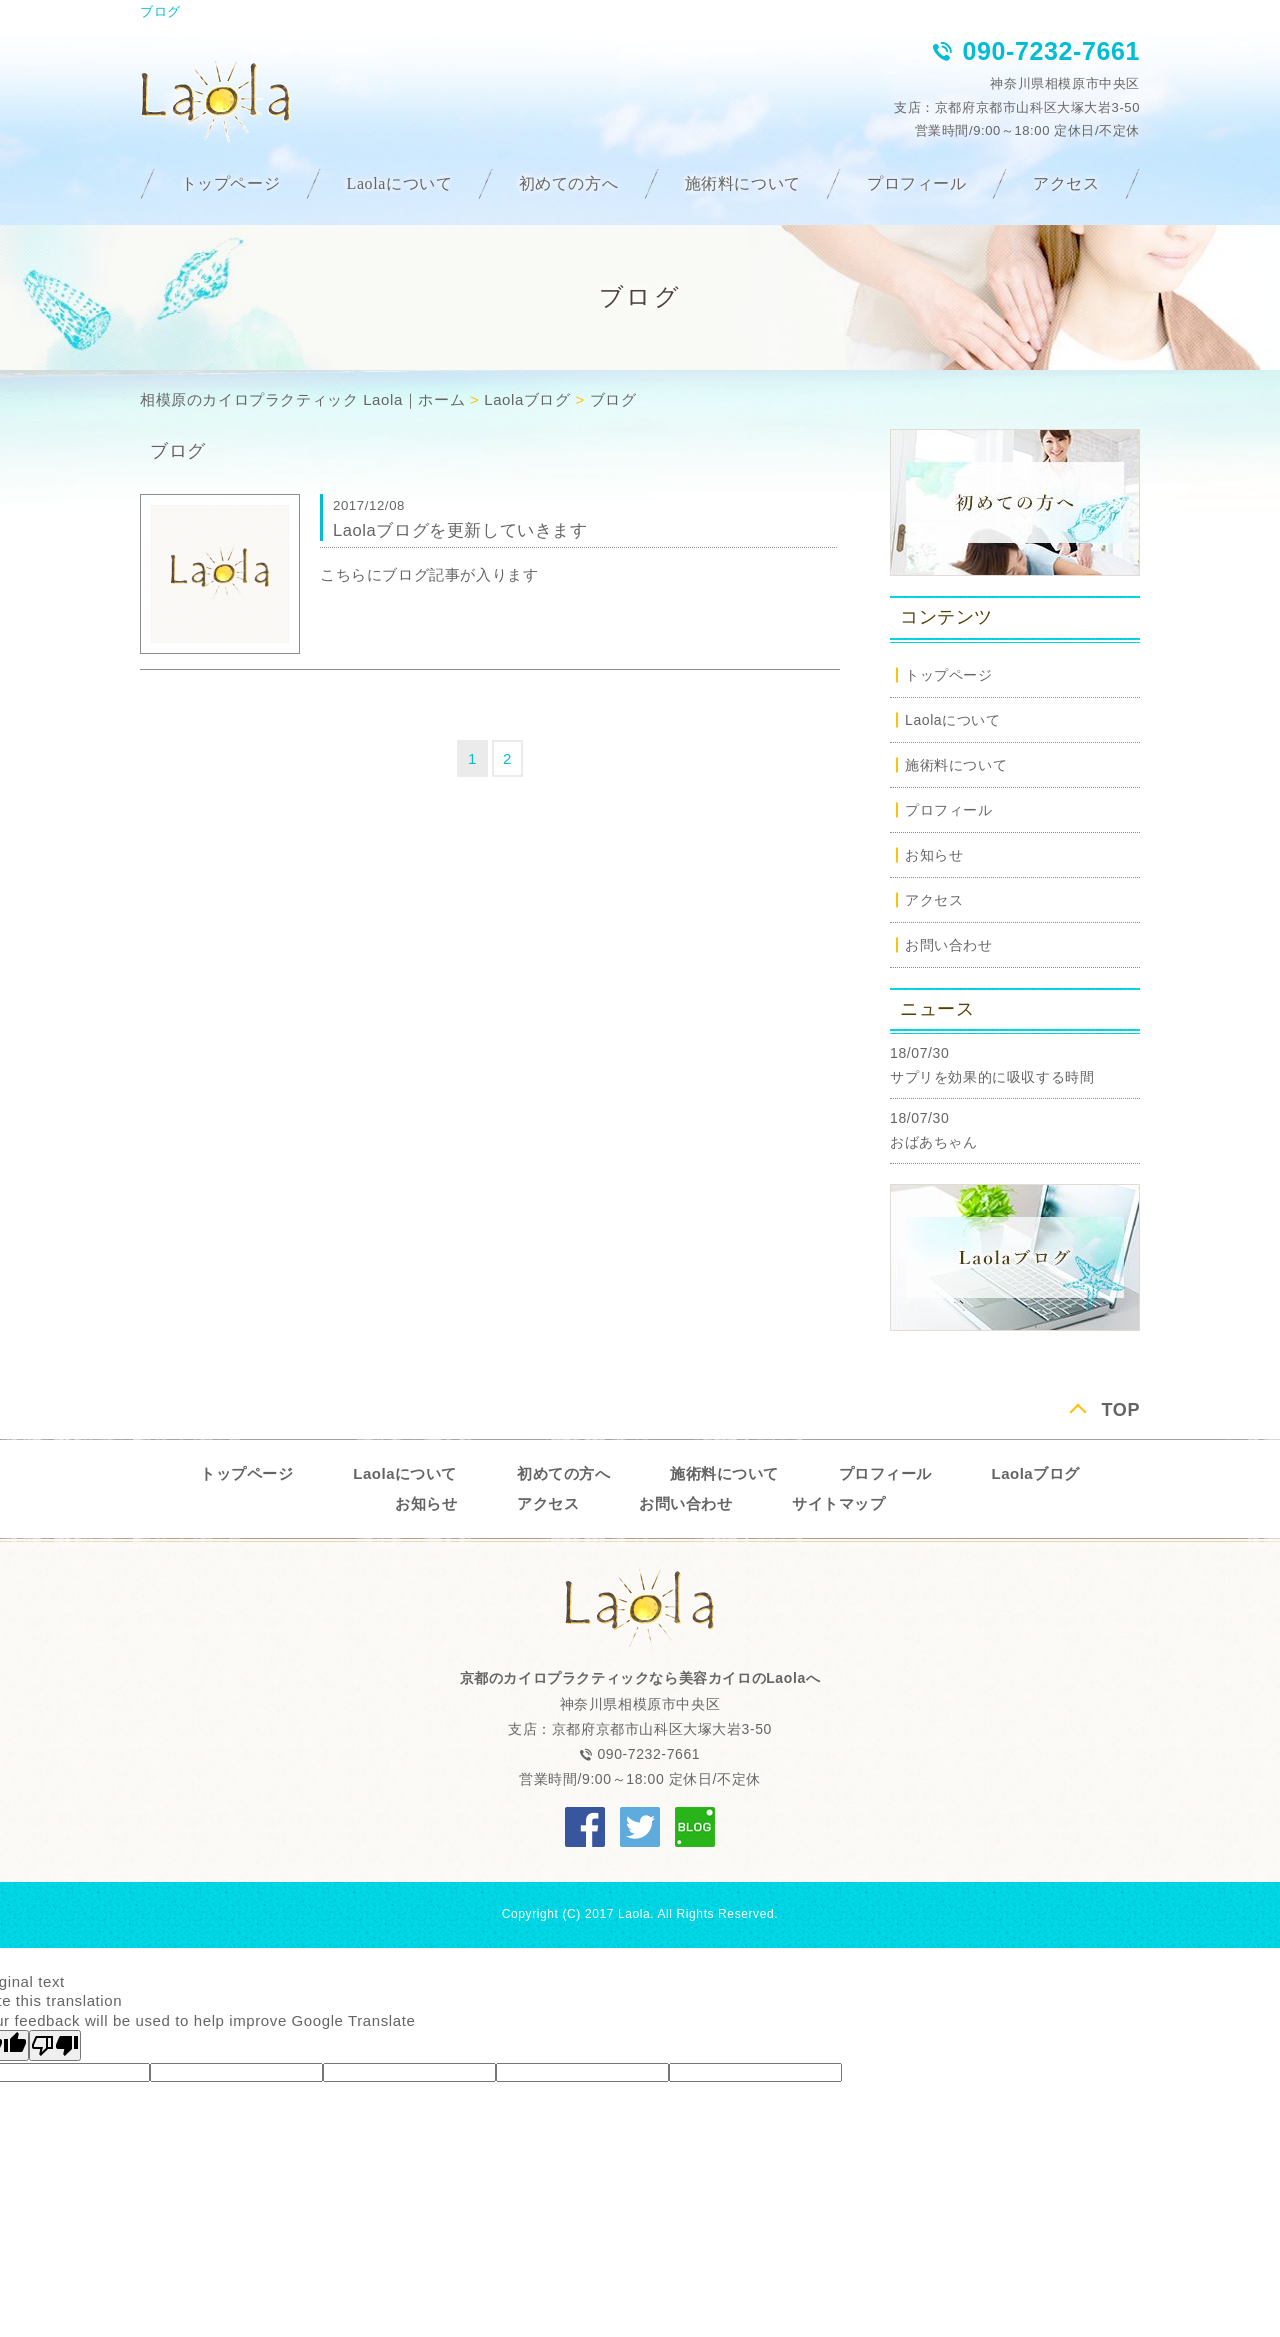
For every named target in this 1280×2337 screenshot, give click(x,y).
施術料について (743, 183)
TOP (1121, 1410)
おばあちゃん (934, 1142)
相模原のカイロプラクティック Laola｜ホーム (302, 399)
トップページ (231, 183)
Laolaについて (400, 183)
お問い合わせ (949, 945)
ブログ (613, 399)
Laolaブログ (527, 399)
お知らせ (934, 855)
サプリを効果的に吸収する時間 (992, 1077)
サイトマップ (838, 1503)
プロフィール (917, 183)
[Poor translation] (55, 2045)
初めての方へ (569, 183)
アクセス (1066, 183)
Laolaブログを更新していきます (460, 530)
